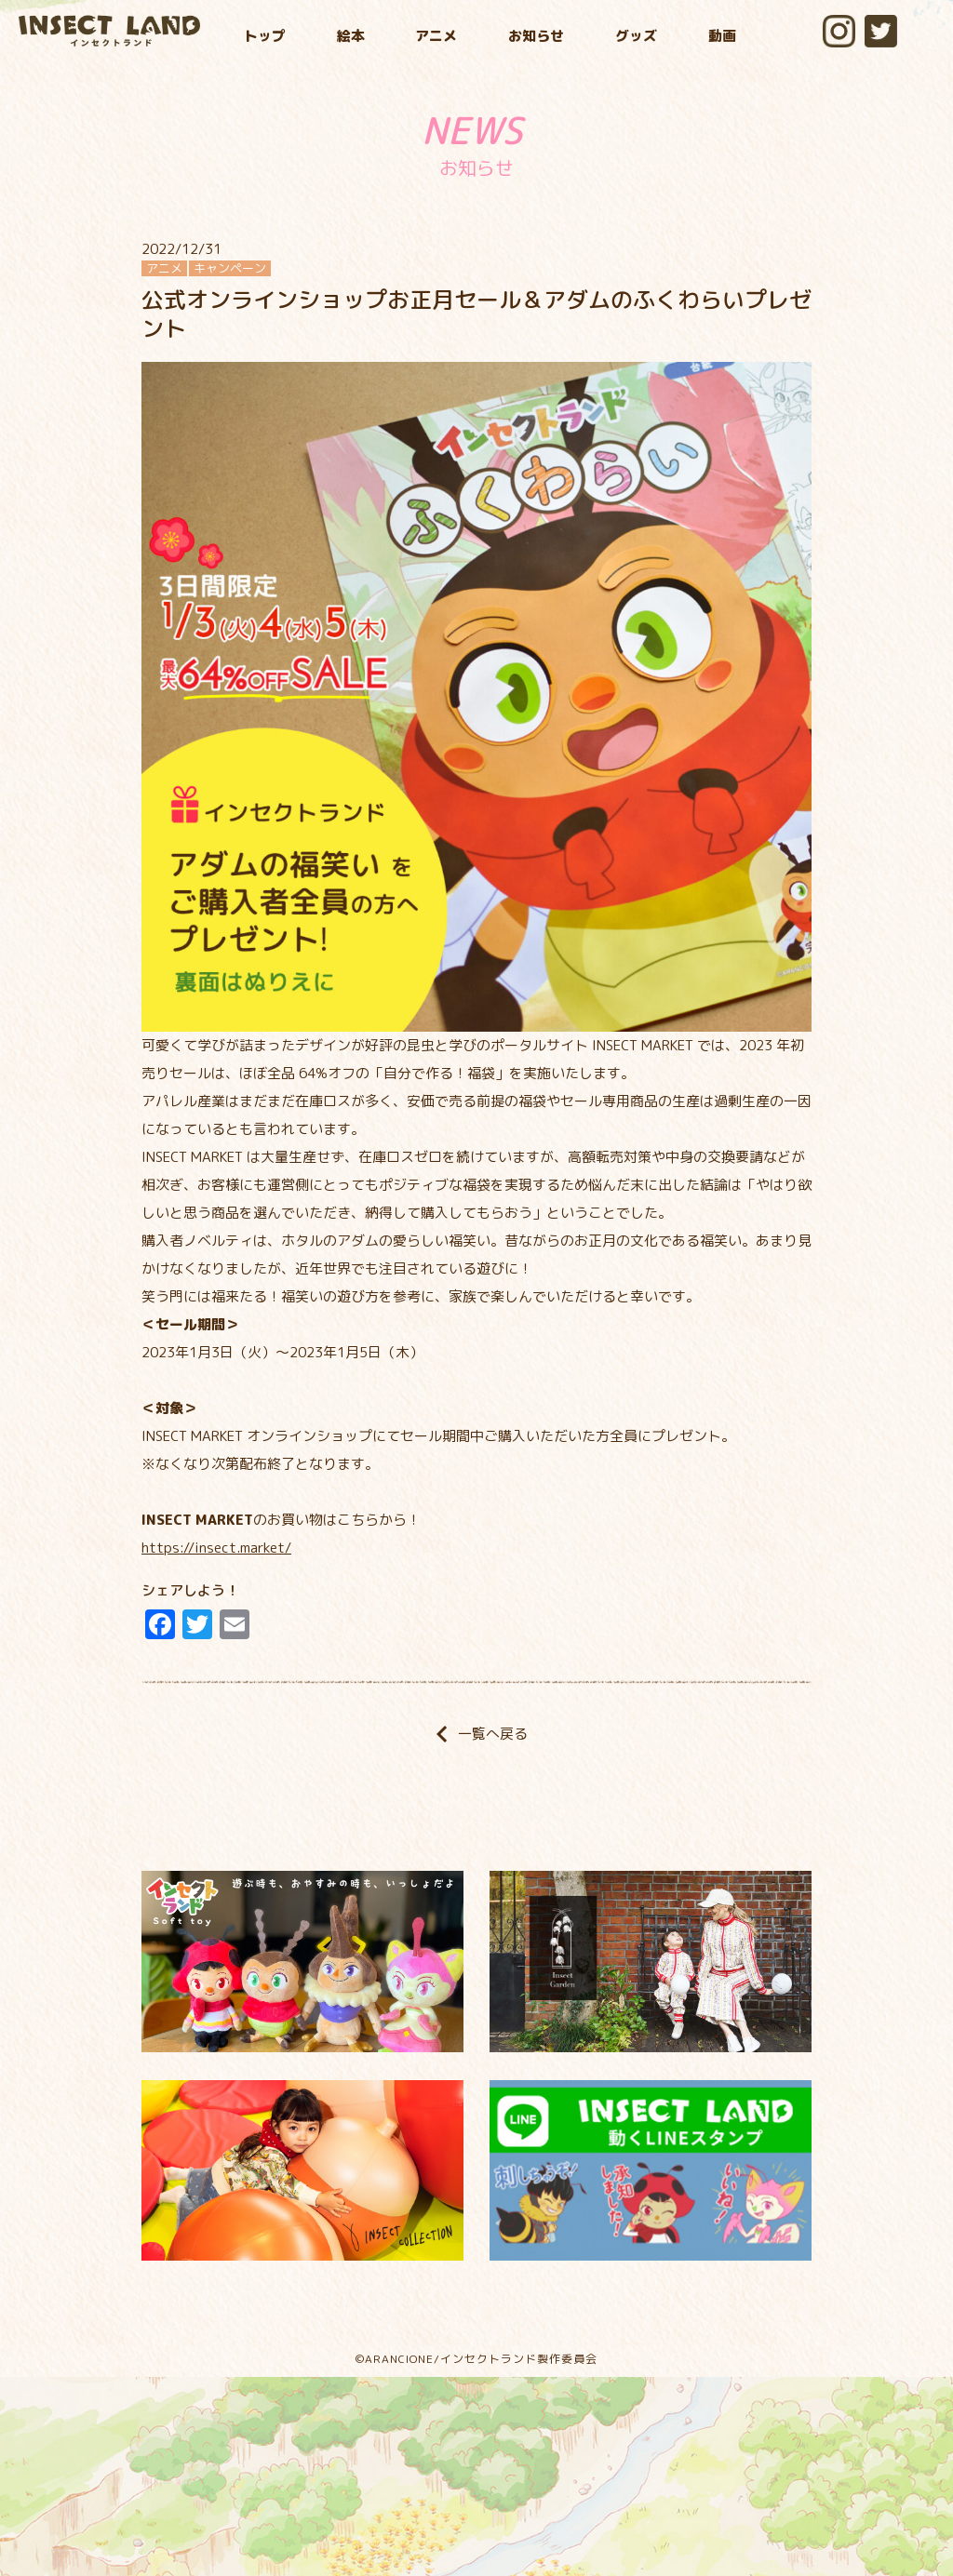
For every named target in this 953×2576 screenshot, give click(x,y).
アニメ (436, 36)
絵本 (351, 36)
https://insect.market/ (216, 1547)
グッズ (636, 36)
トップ (265, 36)
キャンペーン (230, 268)
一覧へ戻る (476, 1733)
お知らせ (536, 36)
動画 (722, 36)
